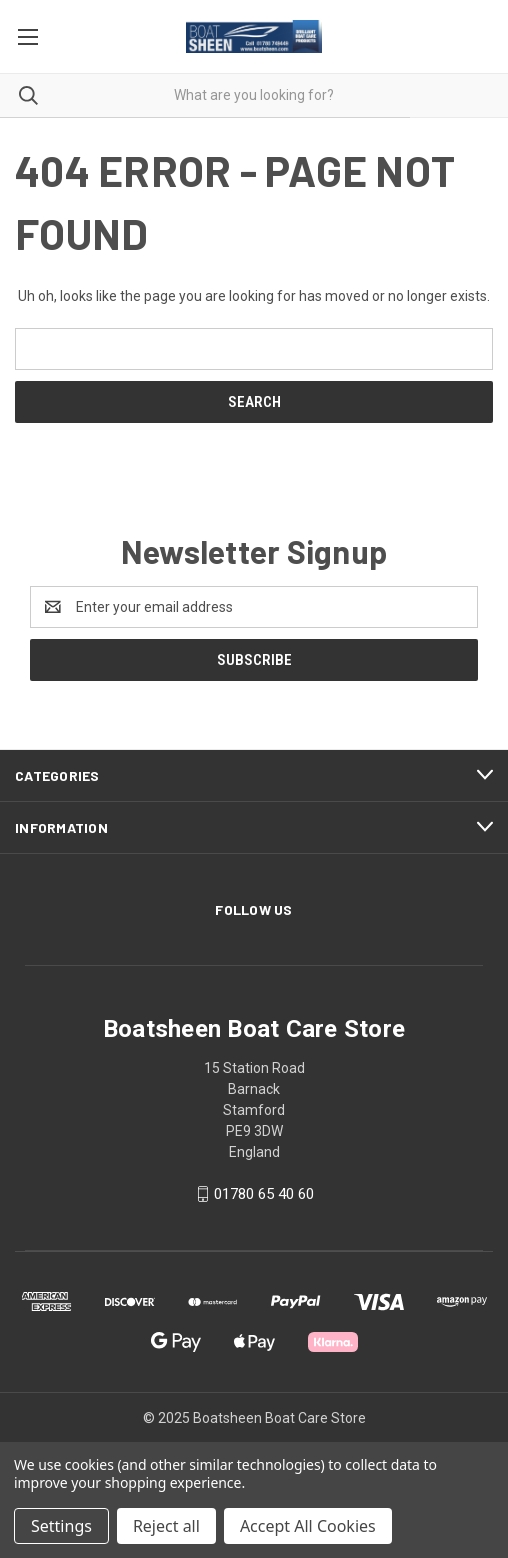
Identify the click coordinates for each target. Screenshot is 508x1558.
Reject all (166, 1526)
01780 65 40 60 (264, 1194)
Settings (61, 1526)
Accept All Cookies (308, 1526)
